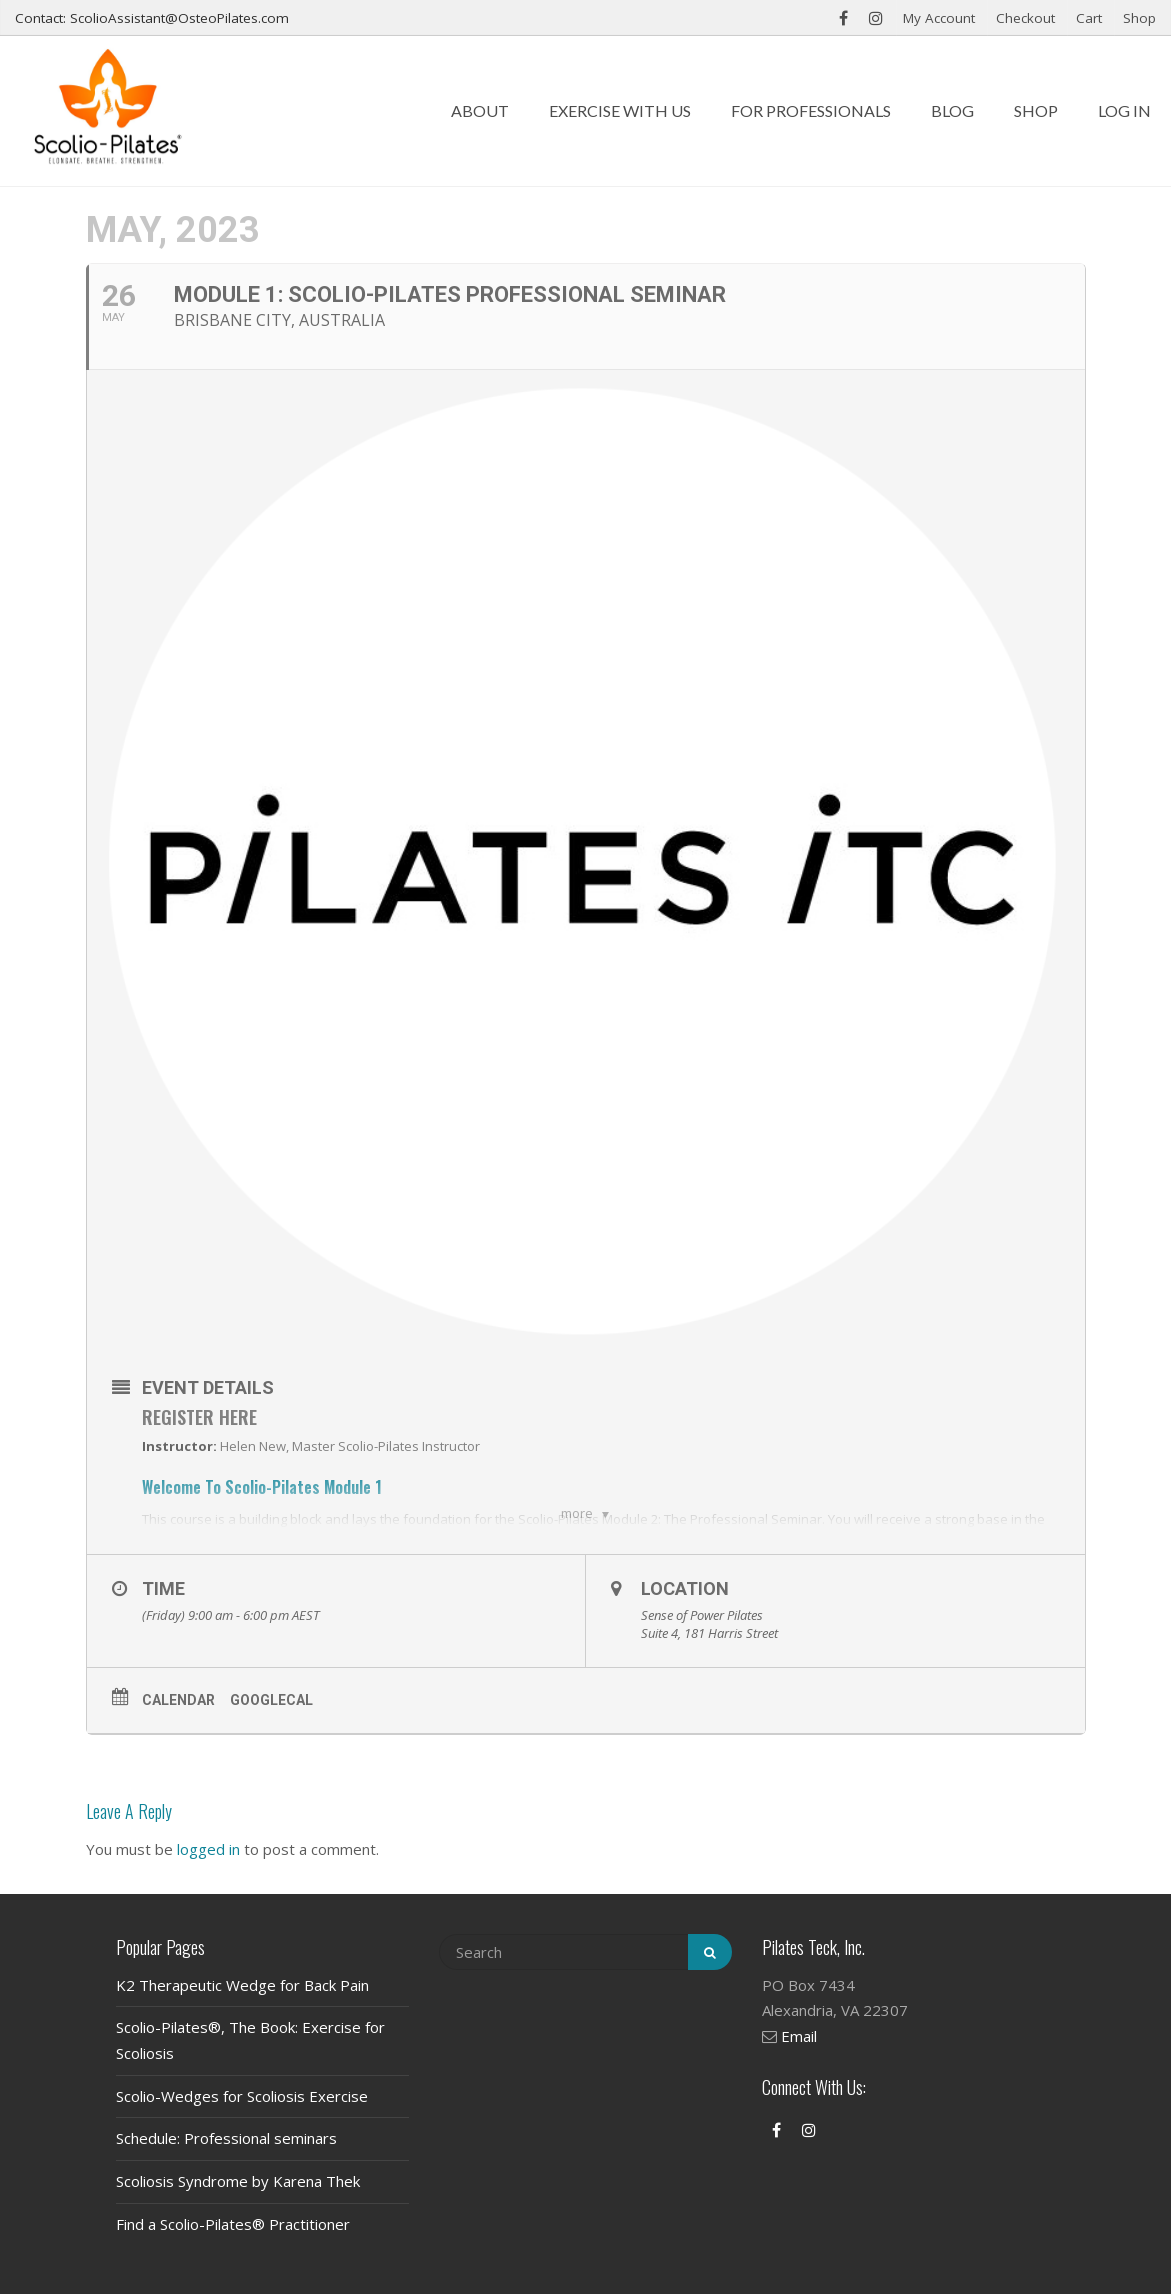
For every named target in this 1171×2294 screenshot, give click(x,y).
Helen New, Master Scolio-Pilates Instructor (350, 1446)
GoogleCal (271, 1700)
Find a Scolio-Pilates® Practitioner (233, 2224)
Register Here (199, 1417)
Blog (952, 110)
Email (799, 2036)
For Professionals (811, 110)
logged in (208, 1849)
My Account (939, 18)
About (480, 110)
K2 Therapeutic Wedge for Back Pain (242, 1985)
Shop (1139, 18)
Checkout (1025, 18)
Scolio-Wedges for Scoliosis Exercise (242, 2096)
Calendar (178, 1700)
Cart (1089, 18)
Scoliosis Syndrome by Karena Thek (238, 2181)
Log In (1124, 110)
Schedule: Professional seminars (226, 2138)
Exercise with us (620, 110)
